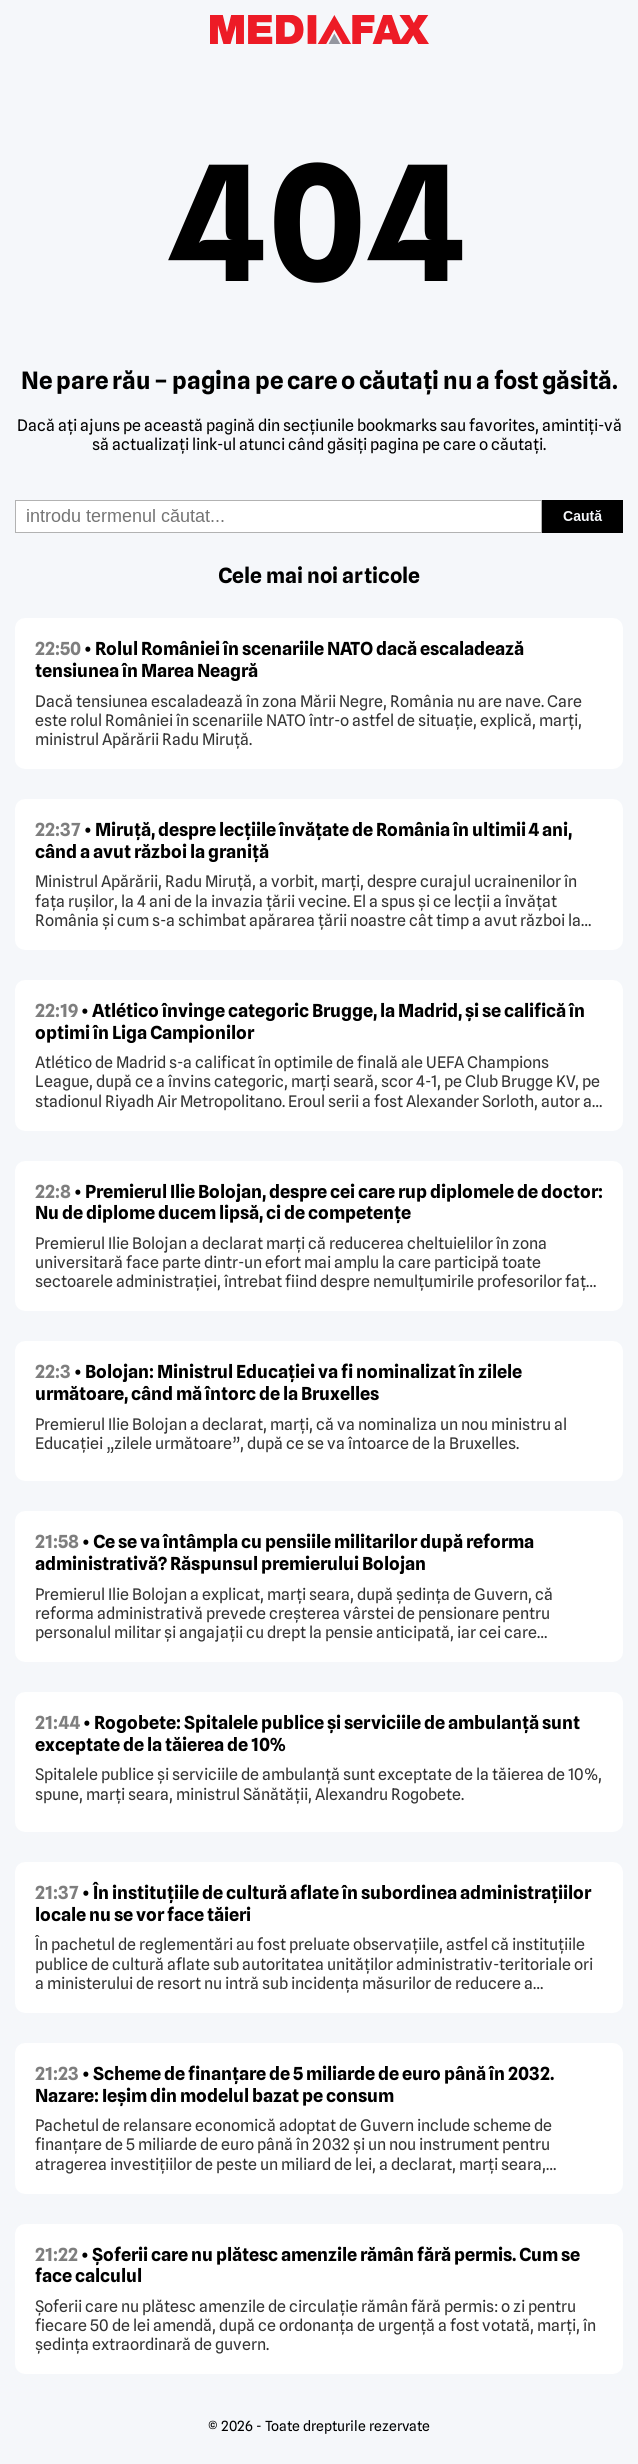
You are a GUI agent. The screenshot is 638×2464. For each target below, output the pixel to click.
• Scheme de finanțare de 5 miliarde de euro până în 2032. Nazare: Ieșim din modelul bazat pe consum (294, 2084)
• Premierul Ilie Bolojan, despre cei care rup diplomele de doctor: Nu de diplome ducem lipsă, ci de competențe (319, 1202)
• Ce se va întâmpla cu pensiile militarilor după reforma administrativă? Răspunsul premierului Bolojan (284, 1552)
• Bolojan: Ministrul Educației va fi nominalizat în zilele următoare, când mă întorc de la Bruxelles (278, 1382)
